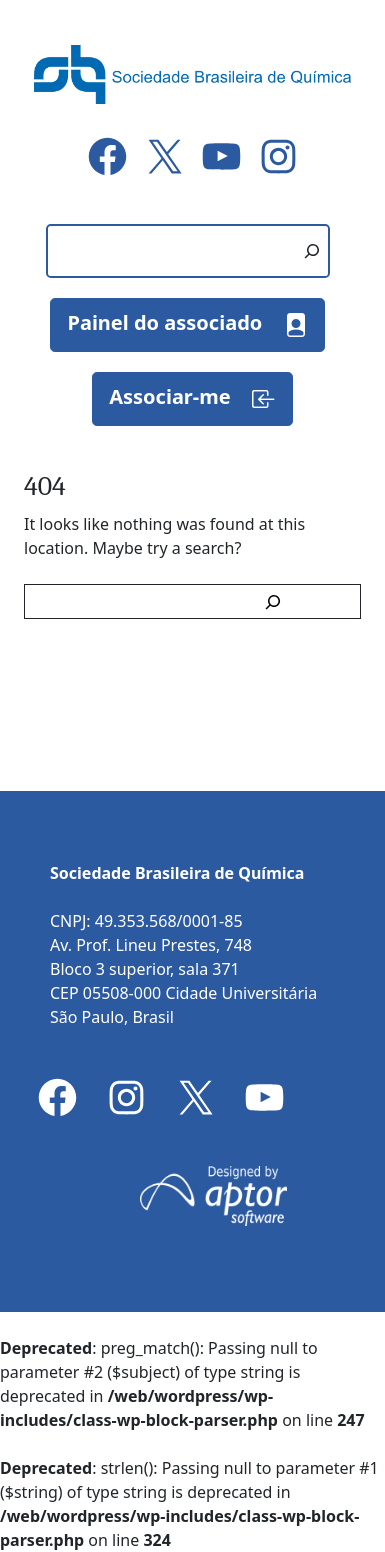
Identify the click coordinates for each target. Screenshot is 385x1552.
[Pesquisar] (312, 251)
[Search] (277, 601)
